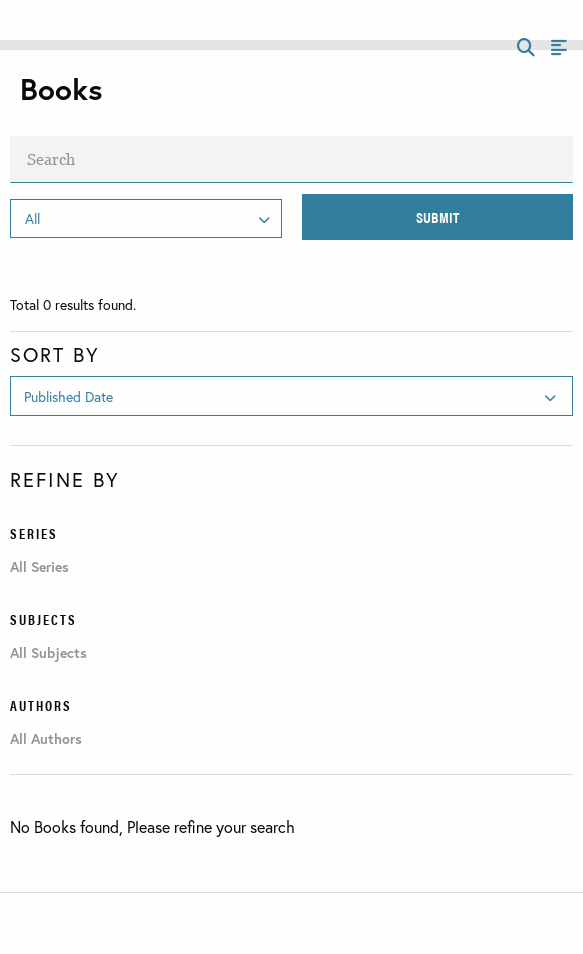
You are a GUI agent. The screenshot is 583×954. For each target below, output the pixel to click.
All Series (39, 567)
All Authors (46, 739)
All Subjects (48, 653)
